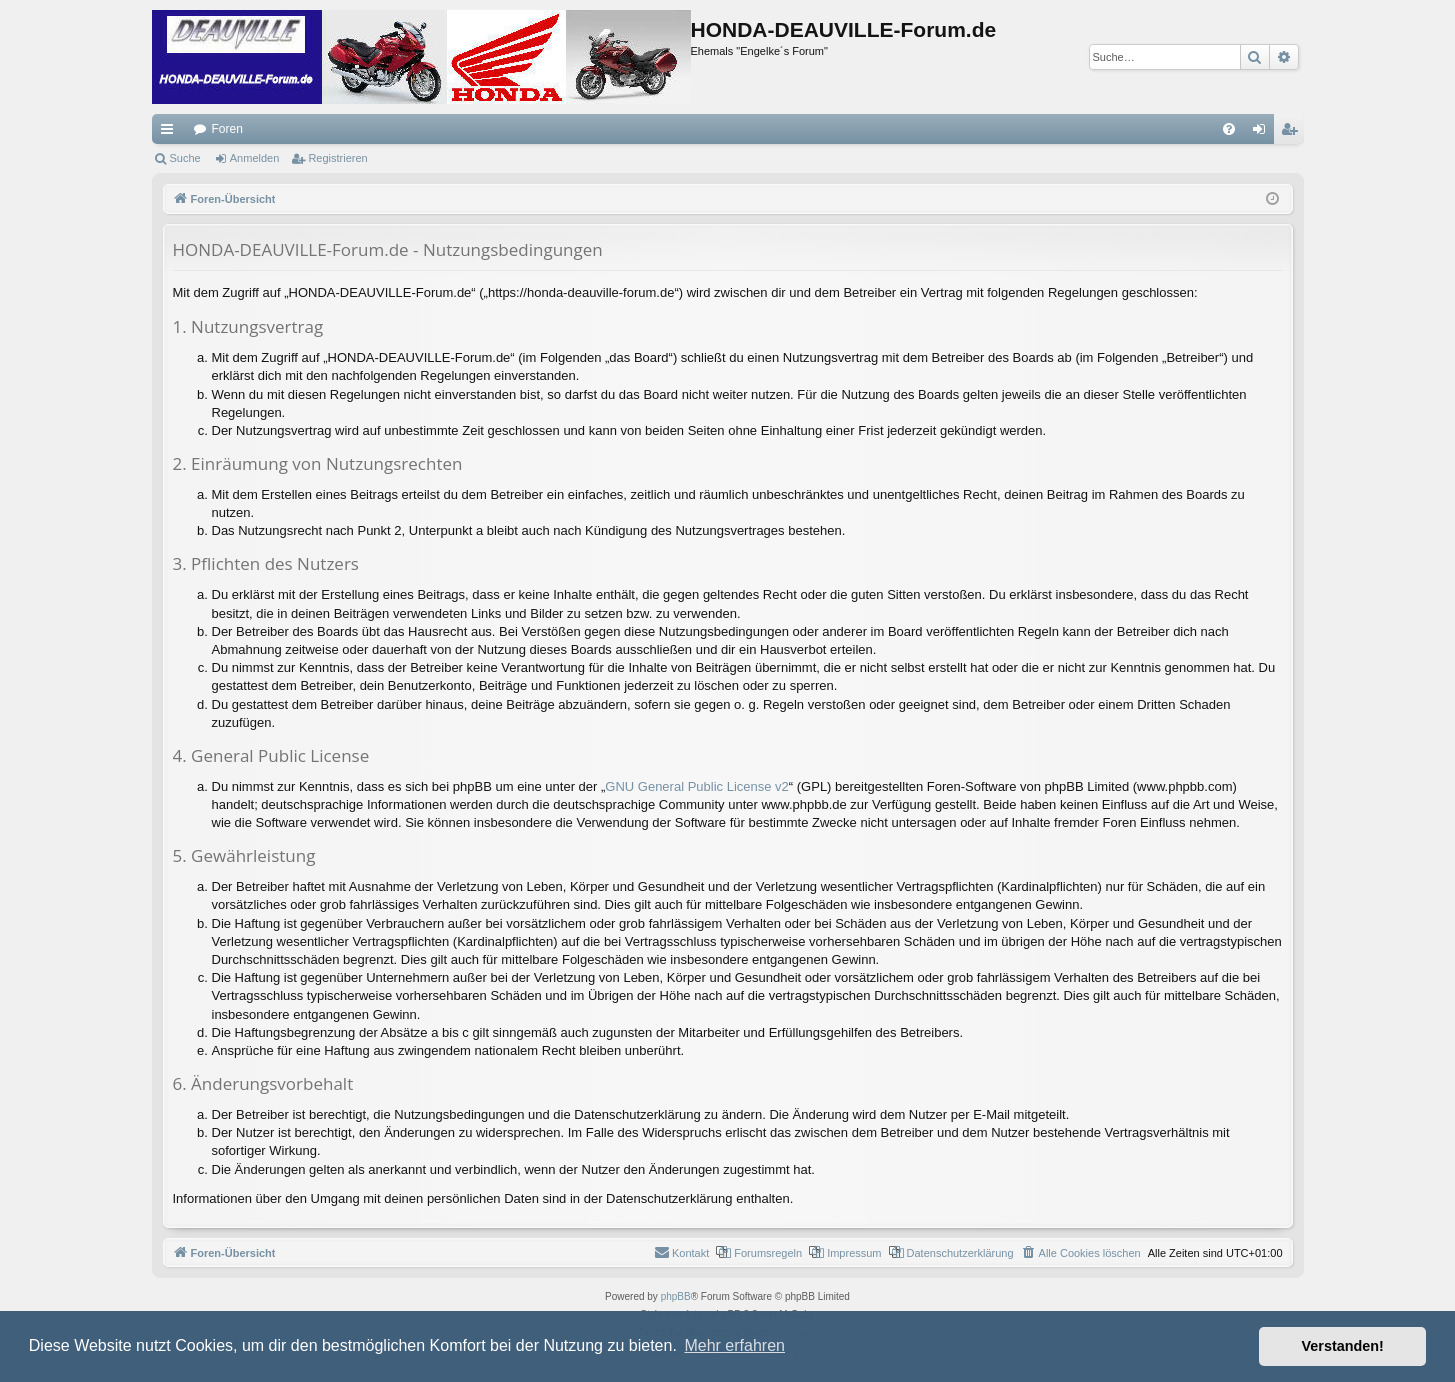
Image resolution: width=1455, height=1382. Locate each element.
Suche (185, 158)
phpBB (676, 1296)
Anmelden (255, 158)
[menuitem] (1229, 129)
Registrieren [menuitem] (1292, 133)
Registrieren (337, 158)
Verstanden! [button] (1343, 1346)
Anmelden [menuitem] (1262, 133)
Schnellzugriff (171, 133)
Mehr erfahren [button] (734, 1345)
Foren (227, 129)
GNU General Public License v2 (697, 786)
